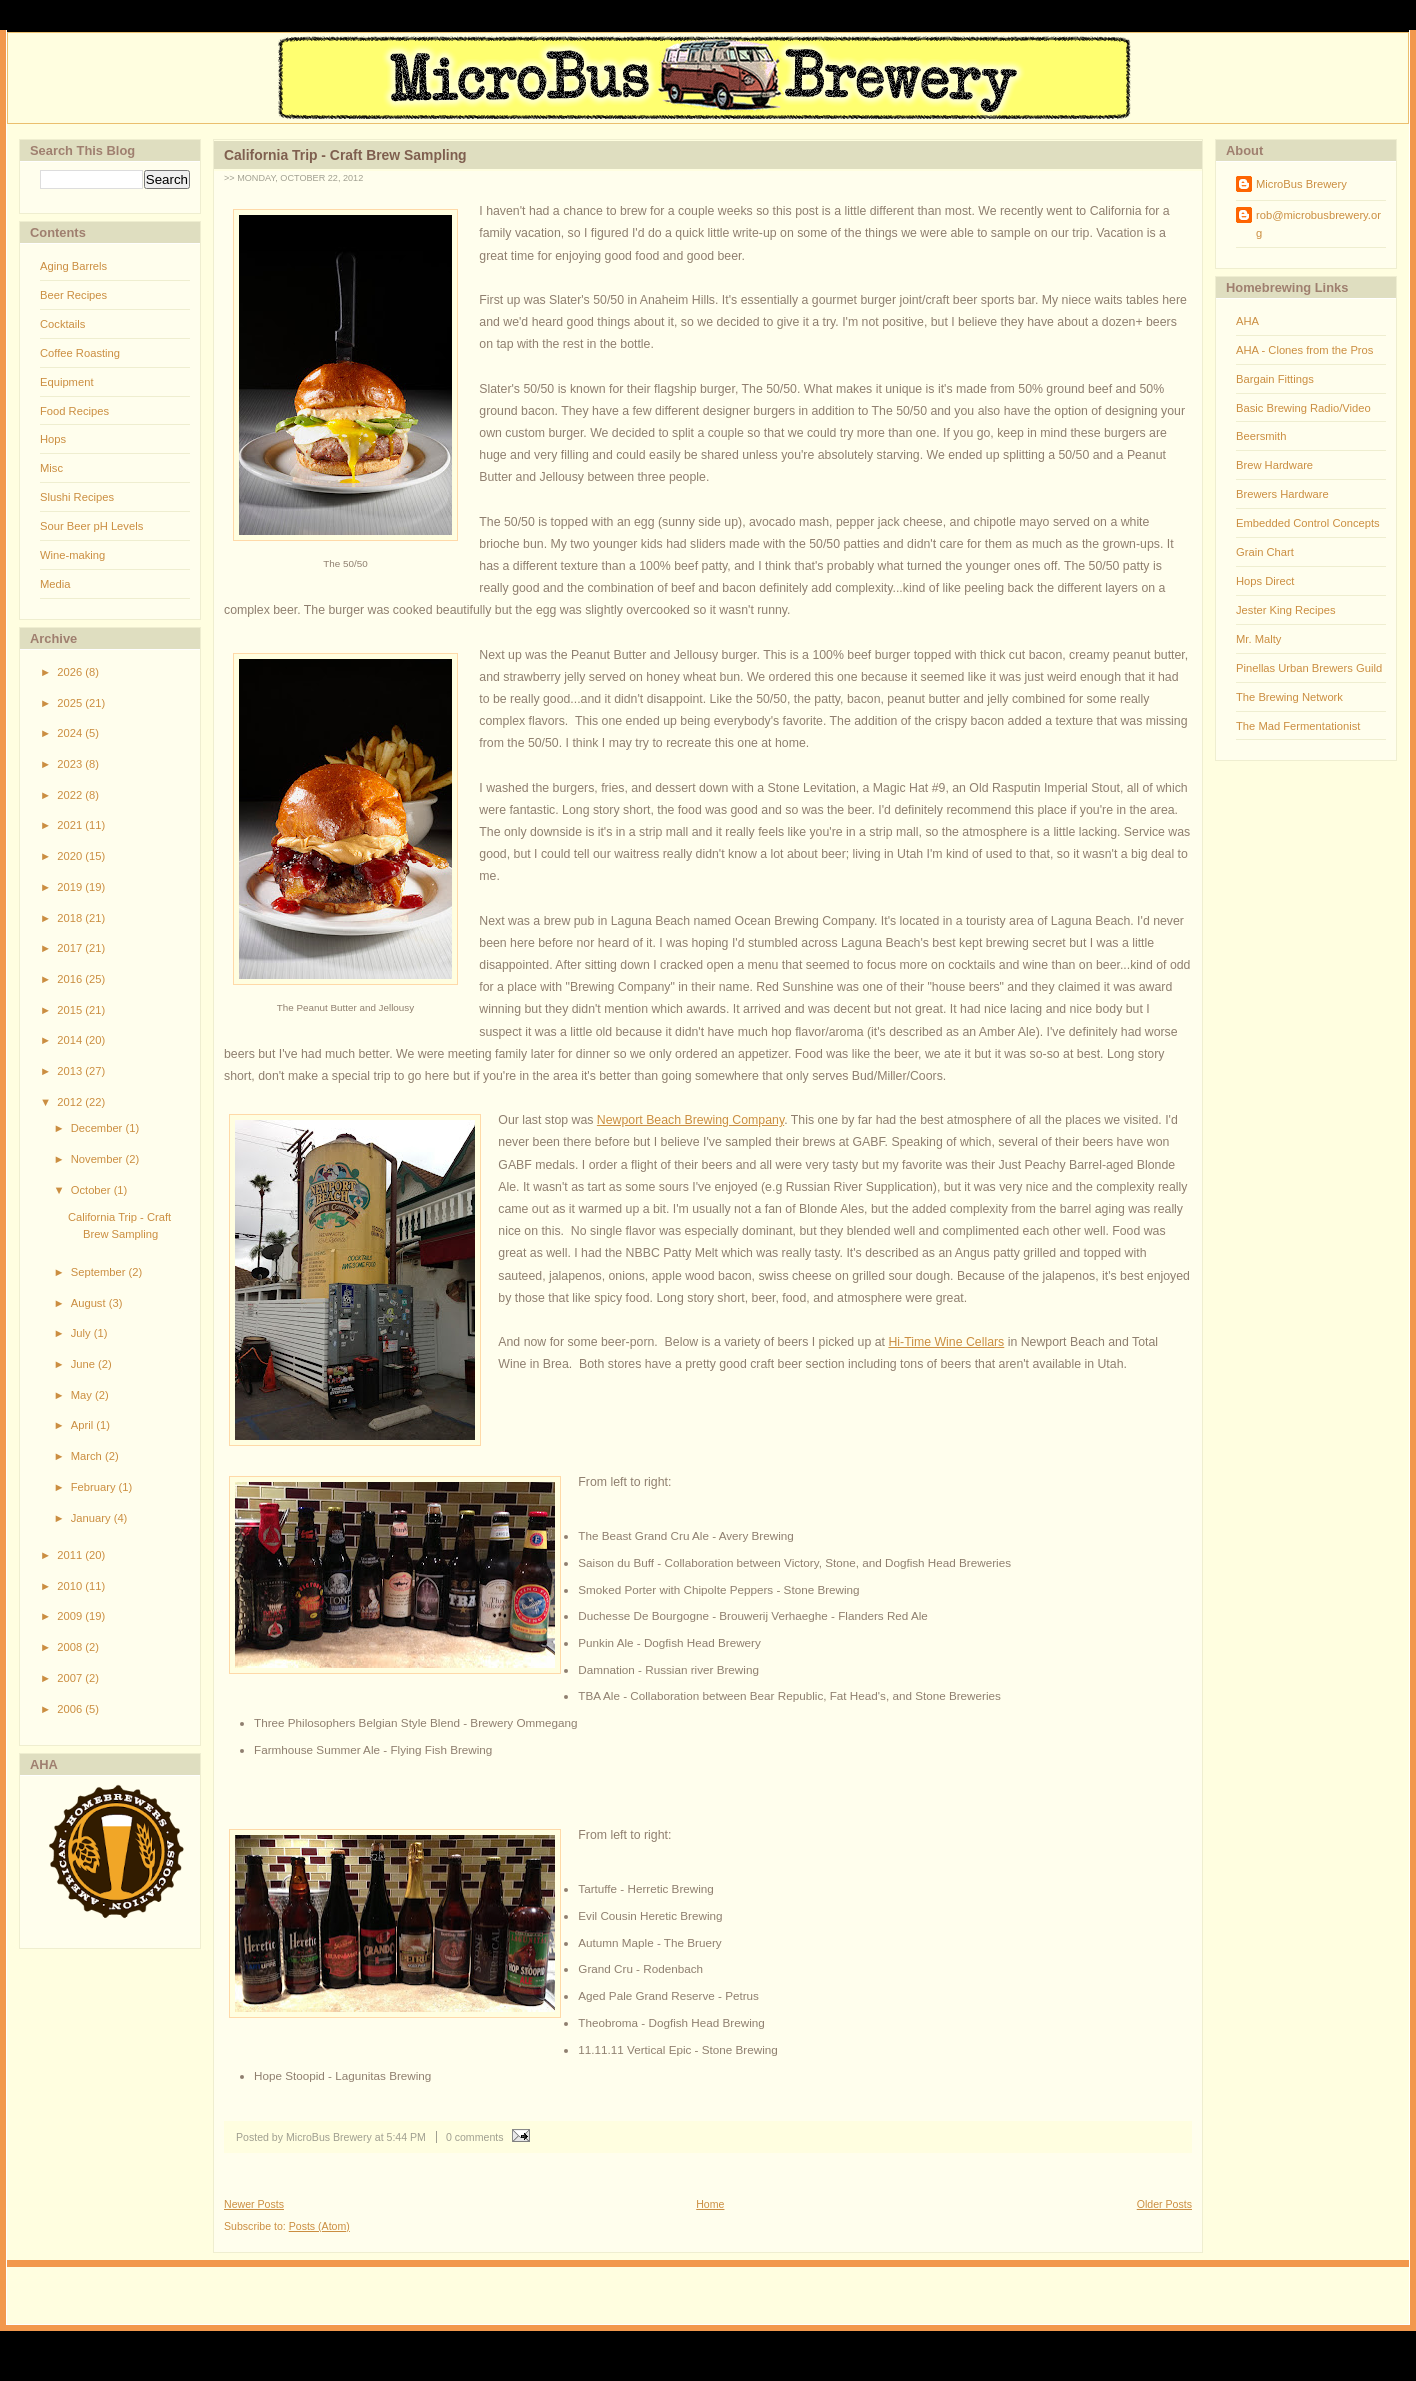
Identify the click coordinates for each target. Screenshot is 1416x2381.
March (88, 1456)
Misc (51, 468)
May (83, 1395)
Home (710, 2204)
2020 (71, 856)
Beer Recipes (73, 295)
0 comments (475, 2137)
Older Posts (1164, 2204)
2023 (71, 764)
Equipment (67, 382)
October (92, 1190)
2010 (71, 1586)
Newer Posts (254, 2204)
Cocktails (62, 324)
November (98, 1159)
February (95, 1487)
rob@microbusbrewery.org (1318, 224)
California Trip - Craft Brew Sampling (345, 155)
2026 (71, 672)
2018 (71, 918)
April (84, 1425)
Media (55, 584)
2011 (71, 1555)
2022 (71, 795)
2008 (71, 1647)
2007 (71, 1678)
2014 (71, 1040)
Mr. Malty (1258, 639)
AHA (1247, 321)
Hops (53, 439)
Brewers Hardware (1282, 494)
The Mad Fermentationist (1298, 726)
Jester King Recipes (1286, 610)
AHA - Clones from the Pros (1304, 350)
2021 (71, 825)
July (82, 1333)
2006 (71, 1709)
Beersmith (1261, 436)
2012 (71, 1102)
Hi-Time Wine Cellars (946, 1342)
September (100, 1272)
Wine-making (72, 555)
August (90, 1303)
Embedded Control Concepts (1308, 523)
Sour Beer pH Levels (91, 526)
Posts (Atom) (319, 2226)
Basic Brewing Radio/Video (1303, 408)
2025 (71, 703)
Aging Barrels (73, 266)
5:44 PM (406, 2137)
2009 (71, 1616)
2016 (71, 979)
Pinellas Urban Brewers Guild (1309, 668)
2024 (71, 733)
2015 (71, 1010)
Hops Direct (1265, 581)
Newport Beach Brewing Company (690, 1120)
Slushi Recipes (77, 497)
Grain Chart (1265, 552)
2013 (71, 1071)
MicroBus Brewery (1301, 184)
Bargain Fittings (1275, 379)
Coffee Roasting (80, 353)
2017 (71, 948)
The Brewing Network (1289, 697)
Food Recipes (74, 411)
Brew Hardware (1274, 465)
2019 (71, 887)
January (92, 1518)
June (84, 1364)
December (98, 1128)
